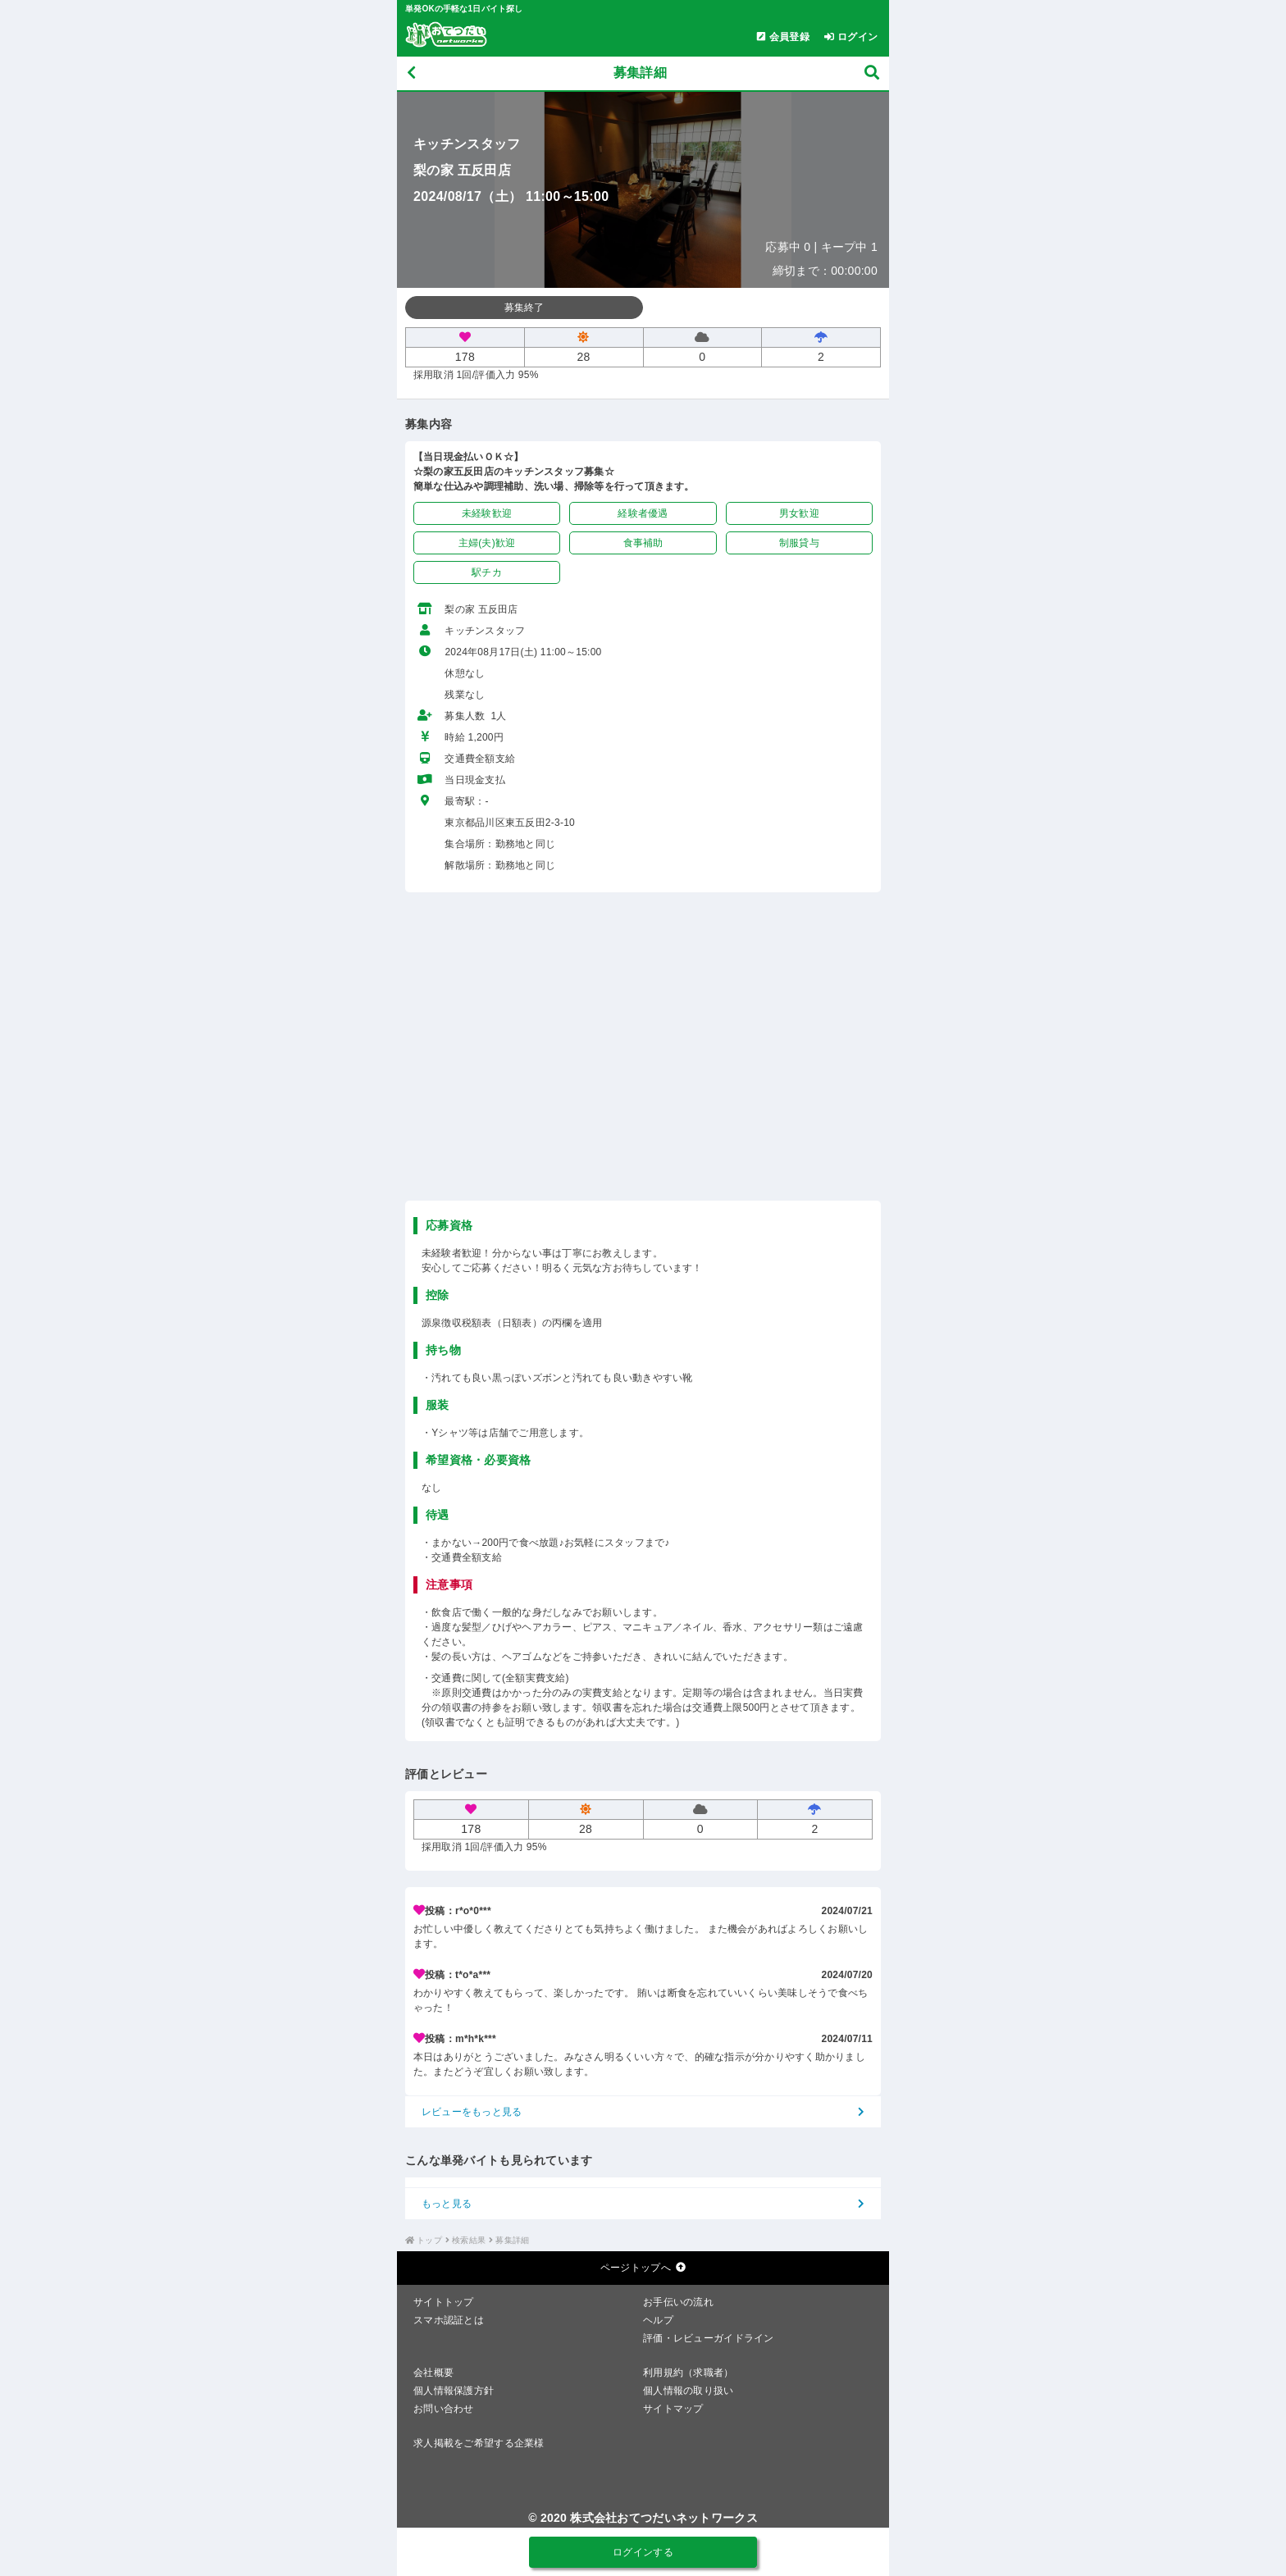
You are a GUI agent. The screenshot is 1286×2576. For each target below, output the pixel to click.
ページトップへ (643, 2267)
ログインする (643, 2552)
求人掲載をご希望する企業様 (479, 2443)
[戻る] (411, 73)
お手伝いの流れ (678, 2302)
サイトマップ (673, 2408)
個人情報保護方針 (453, 2390)
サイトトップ (443, 2302)
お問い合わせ (443, 2408)
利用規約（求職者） (688, 2372)
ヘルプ (658, 2320)
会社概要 (433, 2372)
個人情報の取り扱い (688, 2390)
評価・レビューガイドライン (708, 2338)
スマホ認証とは (448, 2320)
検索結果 (469, 2240)
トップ (429, 2240)
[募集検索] (872, 73)
